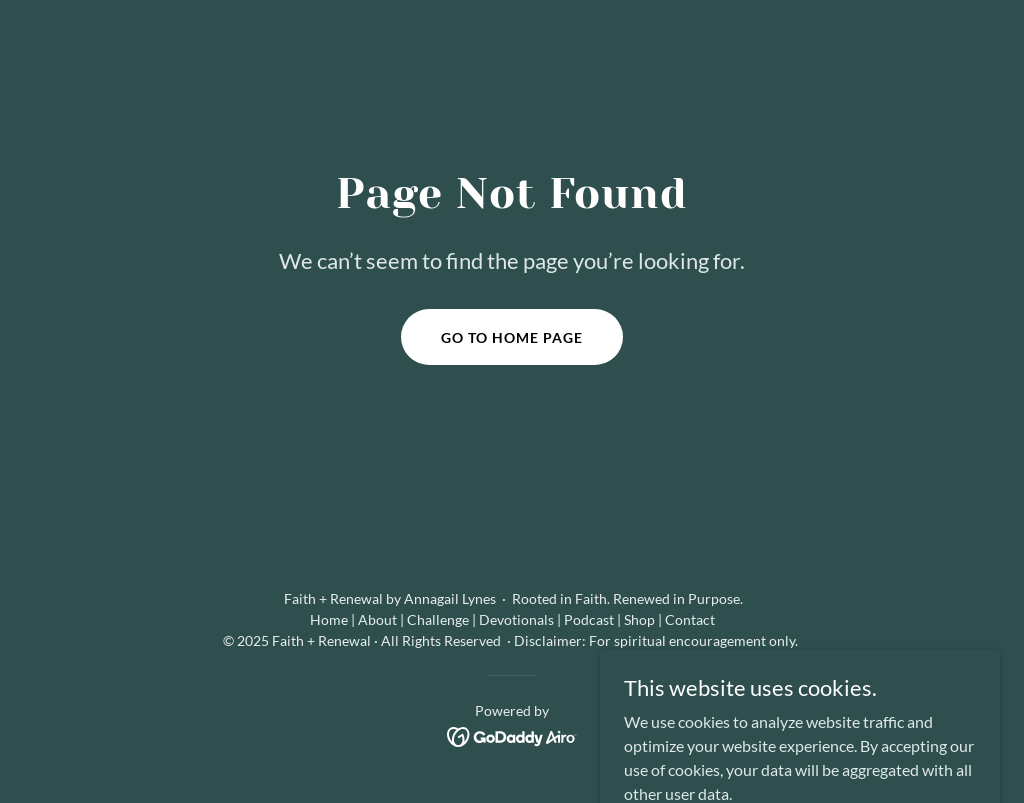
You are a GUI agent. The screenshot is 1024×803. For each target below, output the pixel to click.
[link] (512, 734)
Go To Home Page (512, 337)
